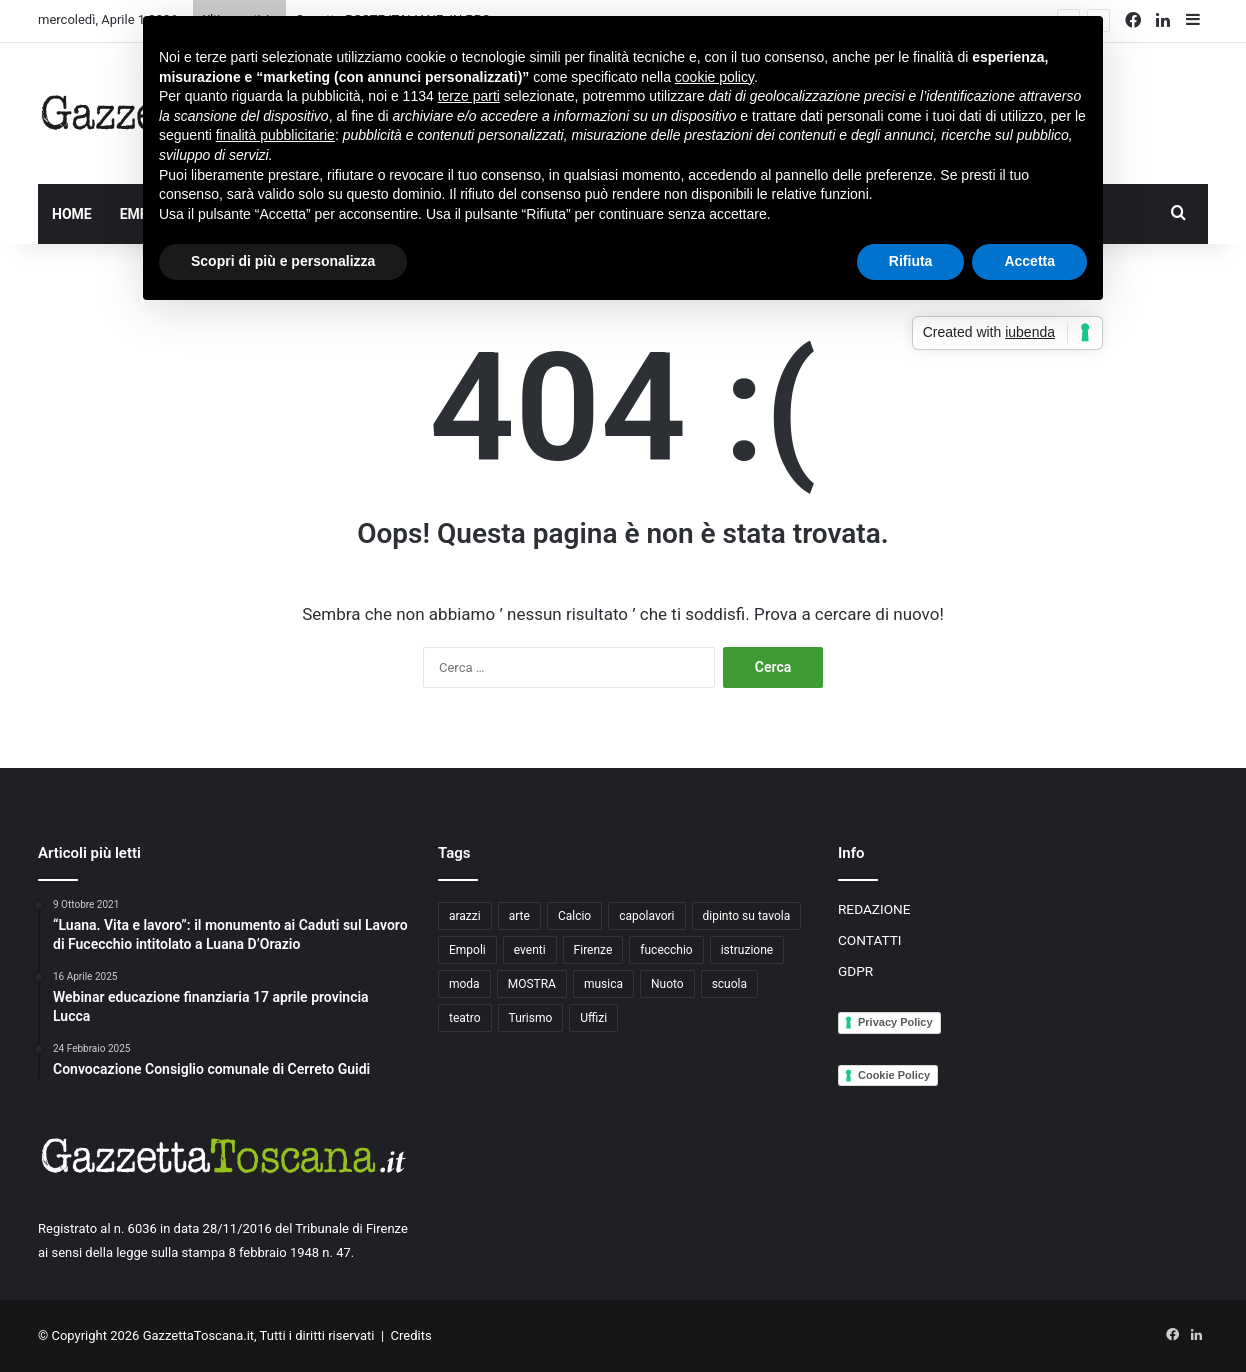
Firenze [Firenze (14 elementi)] (593, 950)
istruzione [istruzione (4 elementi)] (747, 950)
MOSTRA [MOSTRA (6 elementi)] (532, 984)
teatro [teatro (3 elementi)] (465, 1018)
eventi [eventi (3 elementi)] (530, 950)
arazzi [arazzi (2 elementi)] (465, 916)
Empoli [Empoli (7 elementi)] (467, 950)
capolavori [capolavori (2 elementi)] (646, 916)
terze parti (469, 96)
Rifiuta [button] (911, 261)
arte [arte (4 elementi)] (519, 916)
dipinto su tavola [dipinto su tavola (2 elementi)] (747, 916)
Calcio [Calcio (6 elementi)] (574, 916)
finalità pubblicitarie (275, 135)
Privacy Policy (895, 1022)
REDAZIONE (874, 909)
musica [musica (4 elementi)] (603, 984)
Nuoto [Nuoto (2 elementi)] (667, 984)
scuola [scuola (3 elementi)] (729, 984)
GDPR (855, 971)
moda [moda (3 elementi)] (464, 984)
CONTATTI (870, 940)
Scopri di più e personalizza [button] (283, 261)
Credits (411, 1335)
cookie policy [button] (714, 77)
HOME (72, 214)
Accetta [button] (1029, 261)
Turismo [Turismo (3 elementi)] (531, 1018)
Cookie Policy (894, 1075)
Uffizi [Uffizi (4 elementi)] (593, 1018)
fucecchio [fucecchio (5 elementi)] (666, 950)
